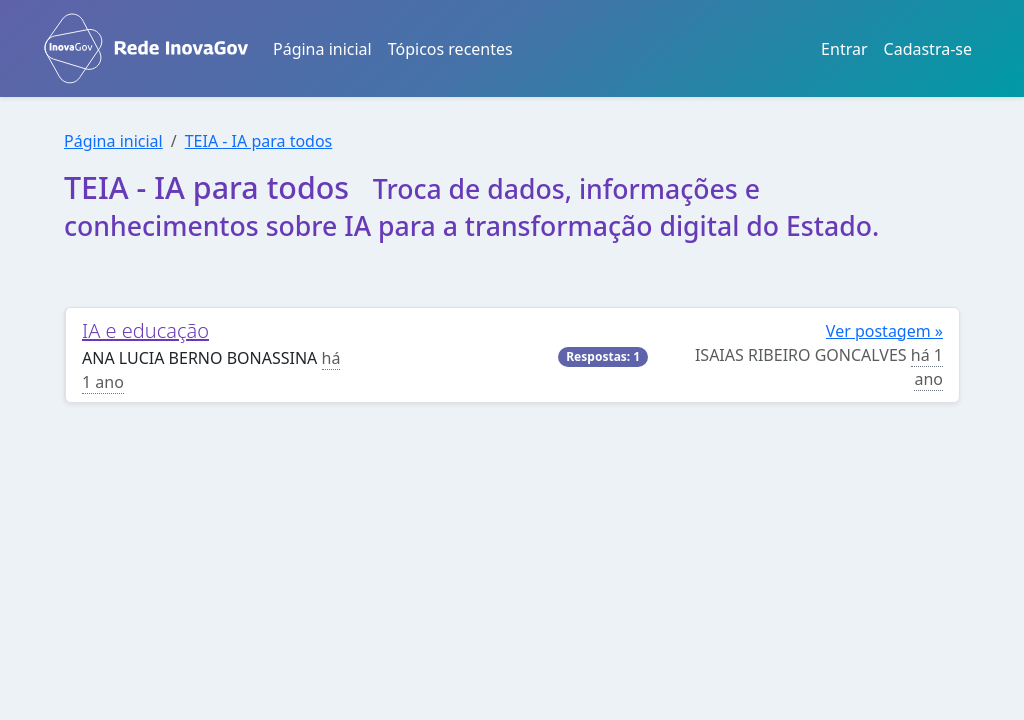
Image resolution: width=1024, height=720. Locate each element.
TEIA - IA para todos (259, 141)
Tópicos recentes (450, 49)
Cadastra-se (928, 49)
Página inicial (322, 49)
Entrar (844, 49)
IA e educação (145, 330)
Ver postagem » (884, 331)
